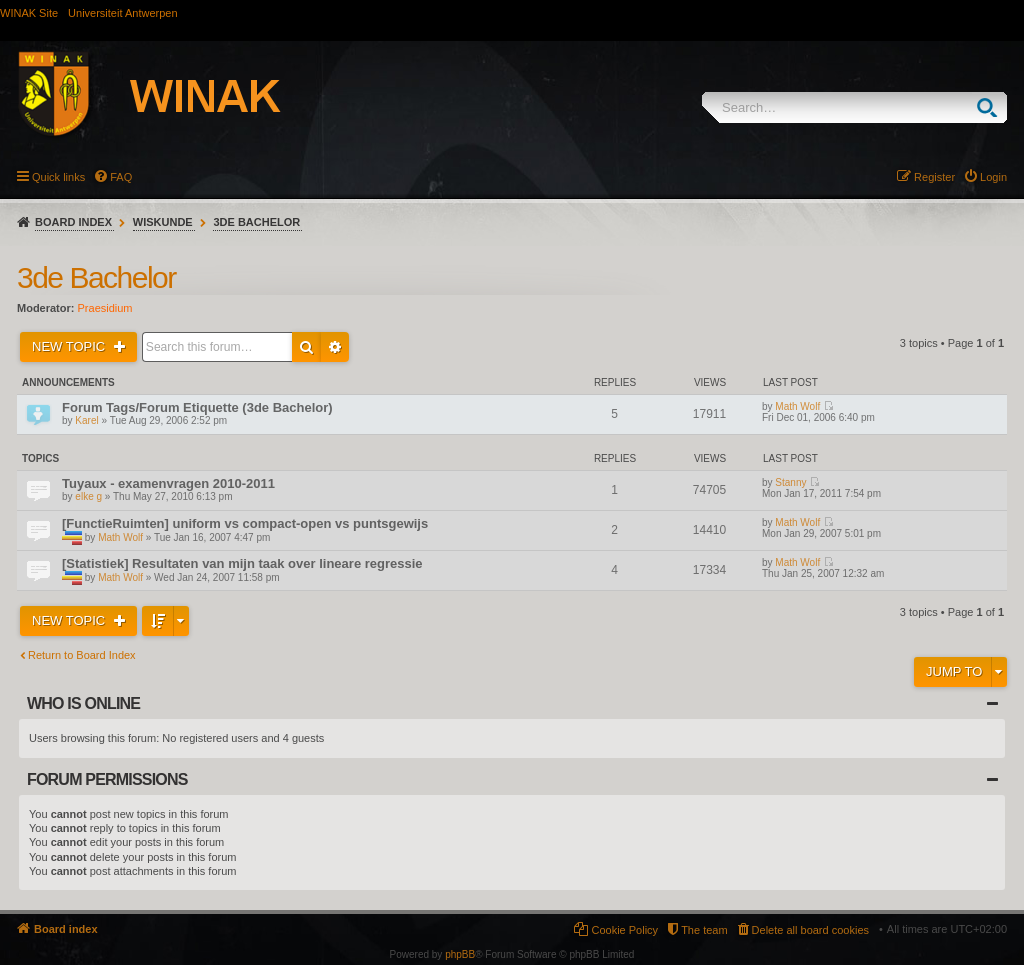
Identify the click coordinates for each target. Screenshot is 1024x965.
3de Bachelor (256, 222)
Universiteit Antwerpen (122, 13)
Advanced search (335, 347)
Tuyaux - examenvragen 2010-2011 (168, 483)
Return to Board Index (82, 655)
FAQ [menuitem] (121, 177)
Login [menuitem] (993, 177)
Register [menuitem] (934, 177)
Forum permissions (107, 779)
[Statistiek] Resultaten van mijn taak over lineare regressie (242, 563)
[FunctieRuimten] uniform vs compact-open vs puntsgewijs (245, 523)
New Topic (70, 346)
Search (991, 107)
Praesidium (105, 308)
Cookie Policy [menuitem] (624, 930)
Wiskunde (163, 222)
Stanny (790, 482)
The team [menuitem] (704, 930)
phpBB (460, 954)
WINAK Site (29, 13)
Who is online (83, 703)
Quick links (58, 177)
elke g (88, 496)
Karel (86, 420)
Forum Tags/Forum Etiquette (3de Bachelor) (197, 407)
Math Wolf (797, 406)
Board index (73, 222)
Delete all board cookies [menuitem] (810, 930)
